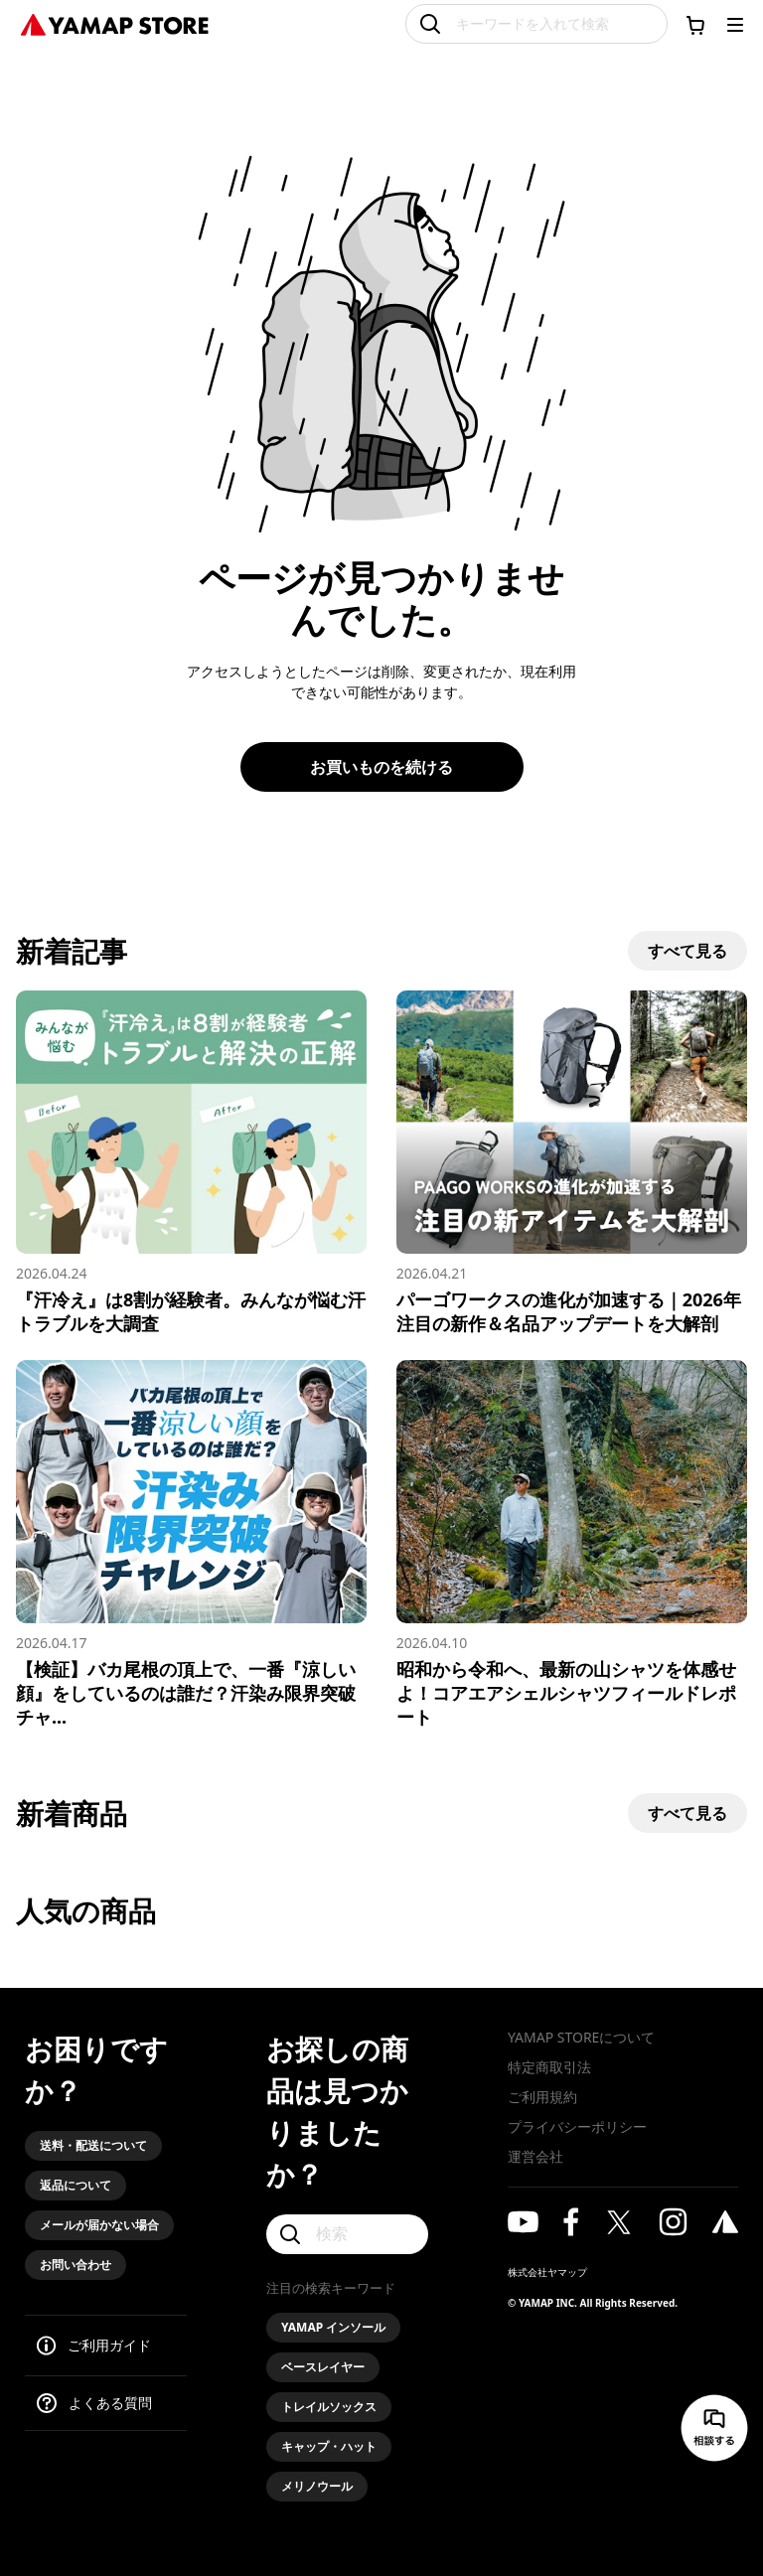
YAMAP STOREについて (581, 2037)
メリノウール (317, 2486)
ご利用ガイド (109, 2345)
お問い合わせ (75, 2264)
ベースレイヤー (323, 2366)
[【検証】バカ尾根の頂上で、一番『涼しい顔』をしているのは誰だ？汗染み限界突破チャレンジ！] (191, 1544)
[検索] (347, 2234)
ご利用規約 (542, 2096)
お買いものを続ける (381, 767)
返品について (75, 2185)
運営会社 (535, 2156)
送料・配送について (93, 2145)
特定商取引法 (549, 2066)
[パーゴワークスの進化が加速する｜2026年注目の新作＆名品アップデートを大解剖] (571, 1162)
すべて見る (687, 951)
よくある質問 (110, 2402)
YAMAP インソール (333, 2327)
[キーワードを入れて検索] (536, 24)
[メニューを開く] (735, 25)
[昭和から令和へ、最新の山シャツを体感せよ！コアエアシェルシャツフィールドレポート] (571, 1544)
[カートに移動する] (695, 25)
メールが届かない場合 (99, 2224)
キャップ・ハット (329, 2446)
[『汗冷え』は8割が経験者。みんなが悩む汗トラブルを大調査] (191, 1162)
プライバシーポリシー (577, 2126)
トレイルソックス (329, 2406)
